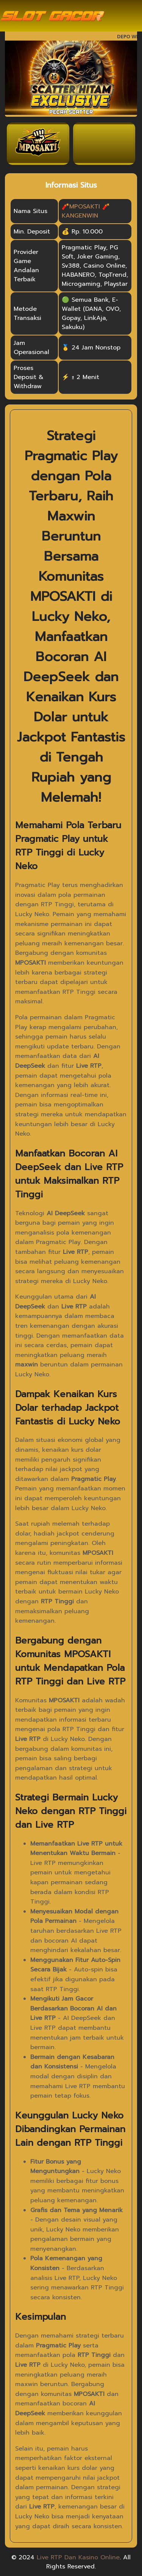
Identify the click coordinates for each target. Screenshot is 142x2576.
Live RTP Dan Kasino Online (78, 2557)
